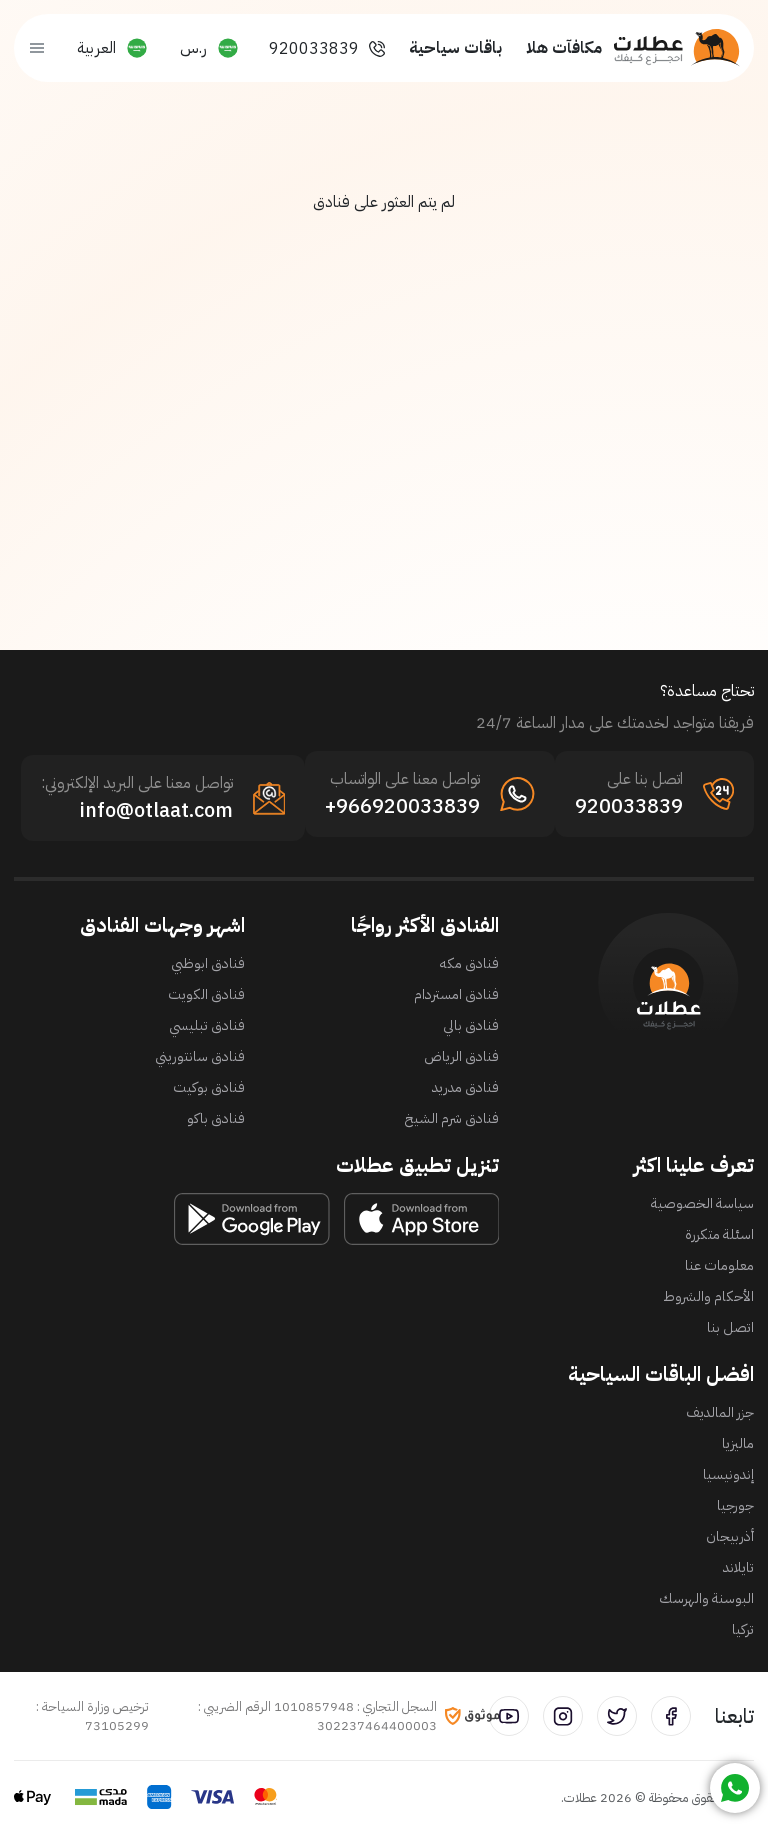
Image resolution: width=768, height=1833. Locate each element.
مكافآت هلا (564, 48)
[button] (209, 48)
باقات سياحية (455, 48)
